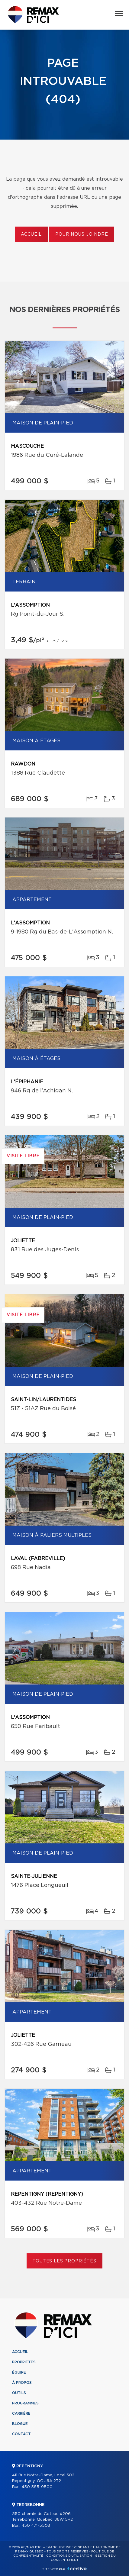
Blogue (20, 2424)
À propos (22, 2382)
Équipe (19, 2372)
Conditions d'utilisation (69, 2555)
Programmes (25, 2403)
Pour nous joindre (81, 234)
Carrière (21, 2413)
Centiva (77, 2569)
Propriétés (24, 2362)
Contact (21, 2434)
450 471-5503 (35, 2526)
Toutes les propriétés (64, 2261)
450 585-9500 (37, 2487)
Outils (19, 2393)
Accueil (31, 234)
